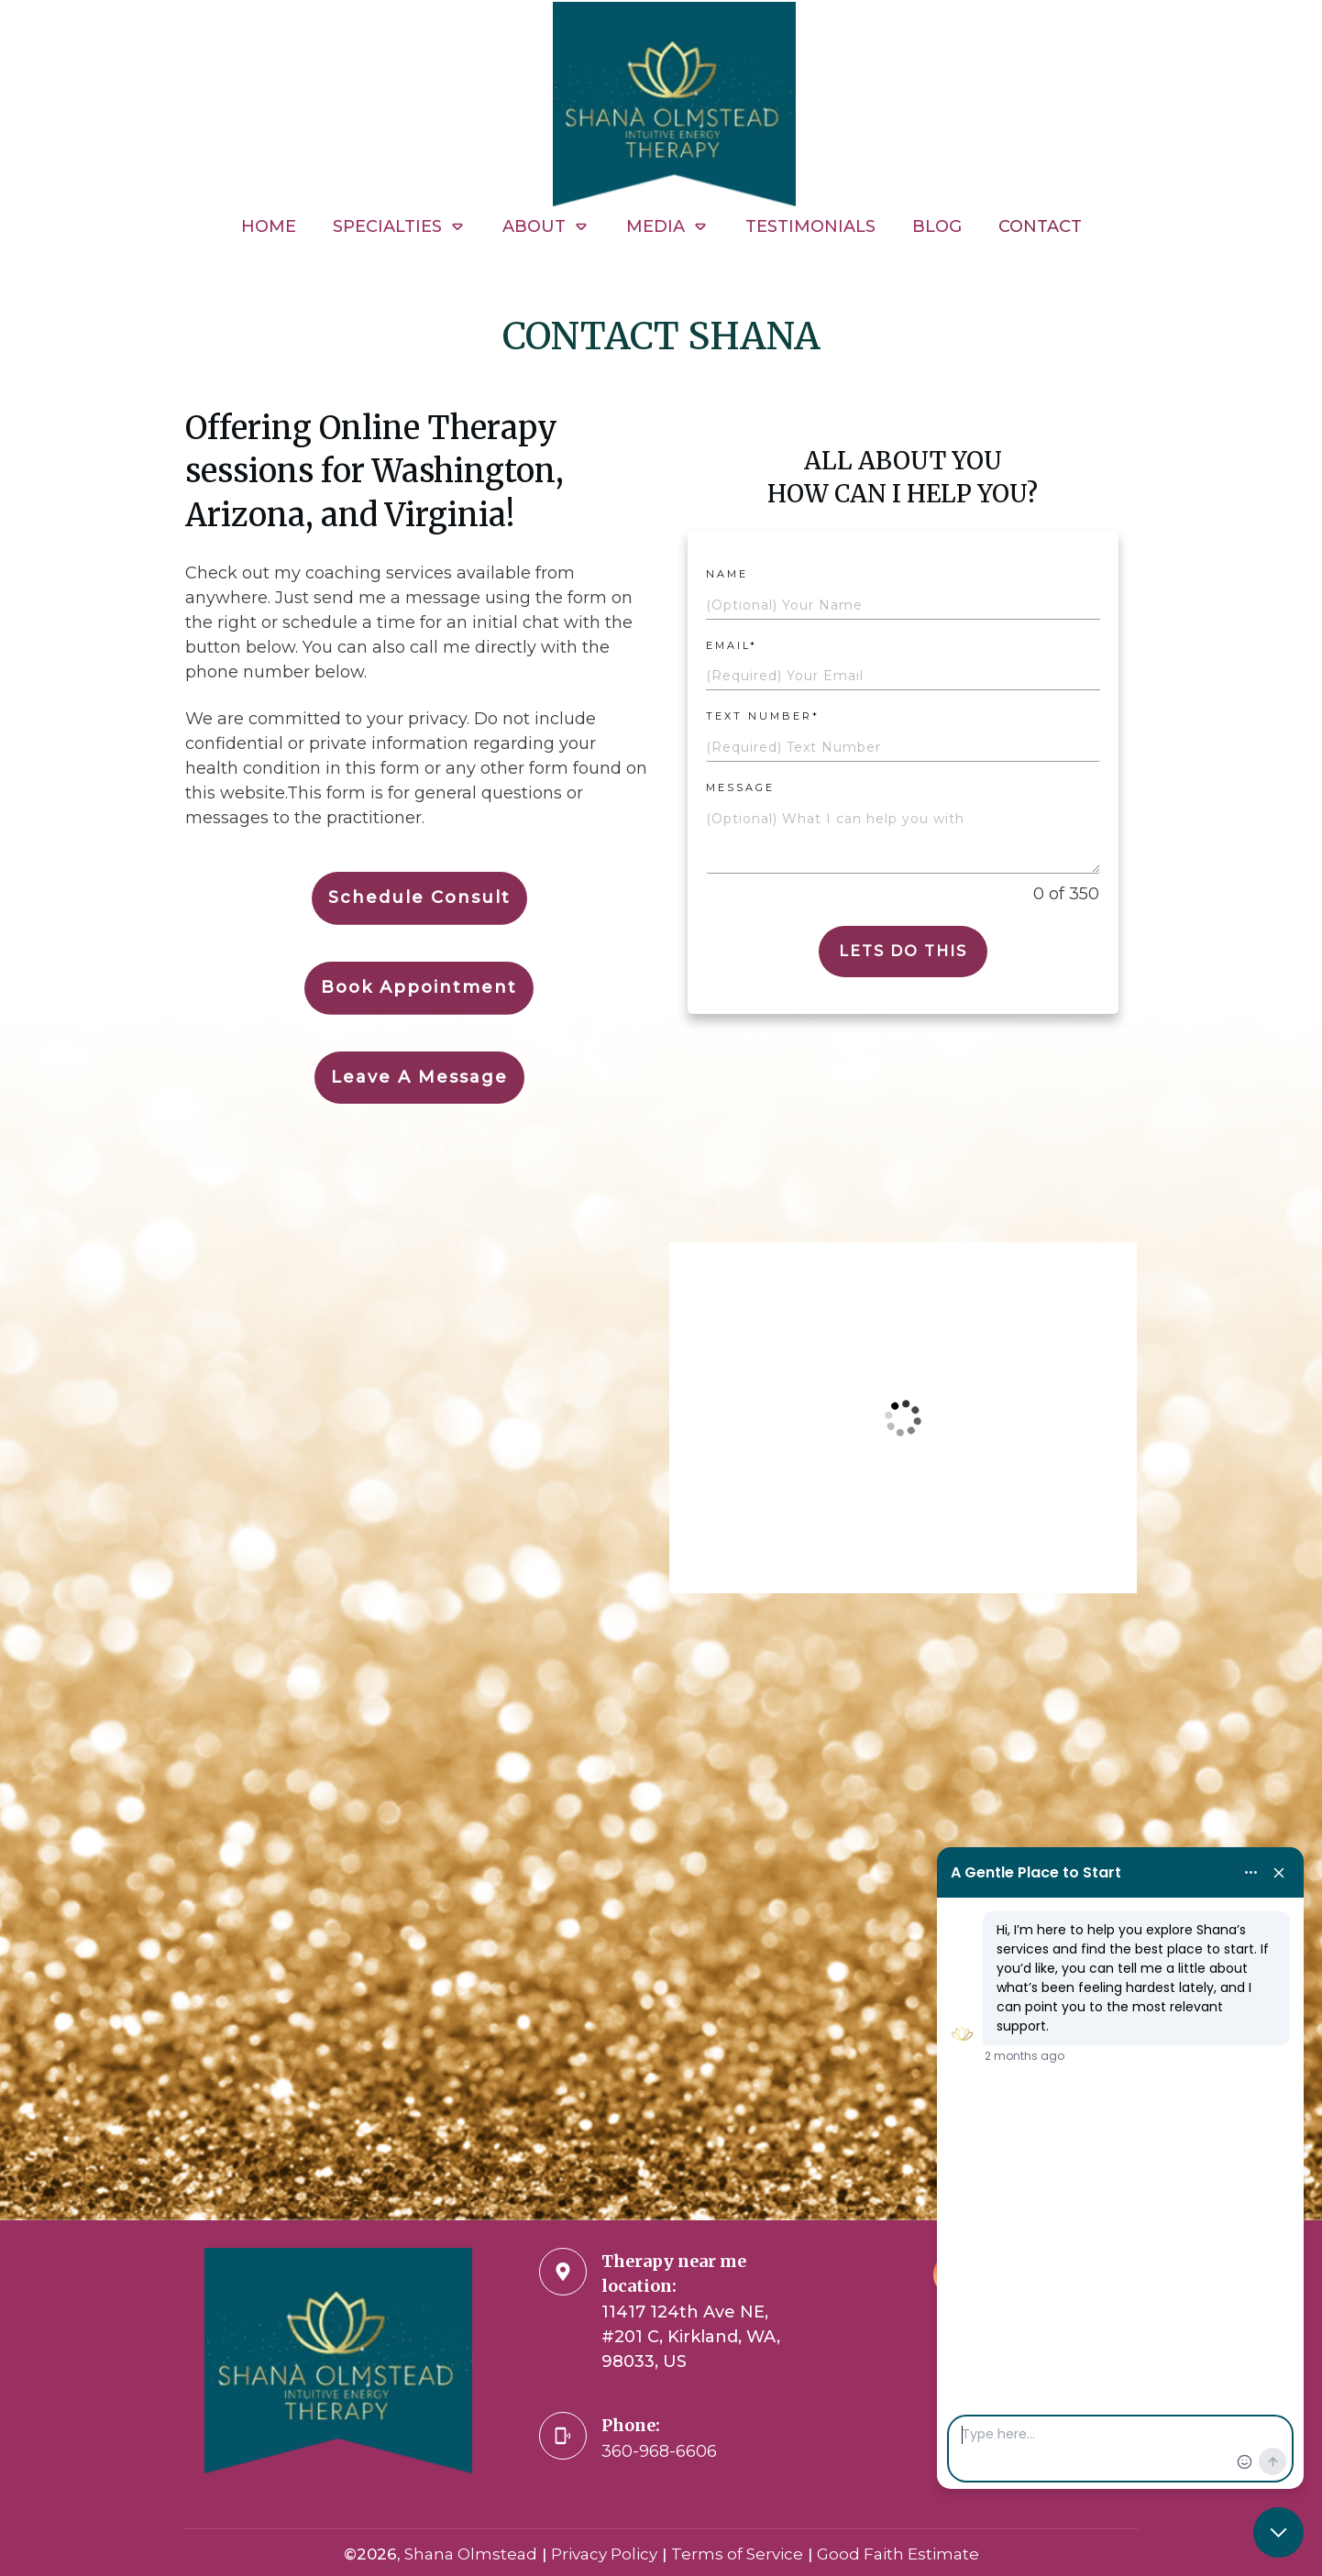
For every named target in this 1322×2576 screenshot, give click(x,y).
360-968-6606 (659, 2451)
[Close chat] (1278, 2532)
